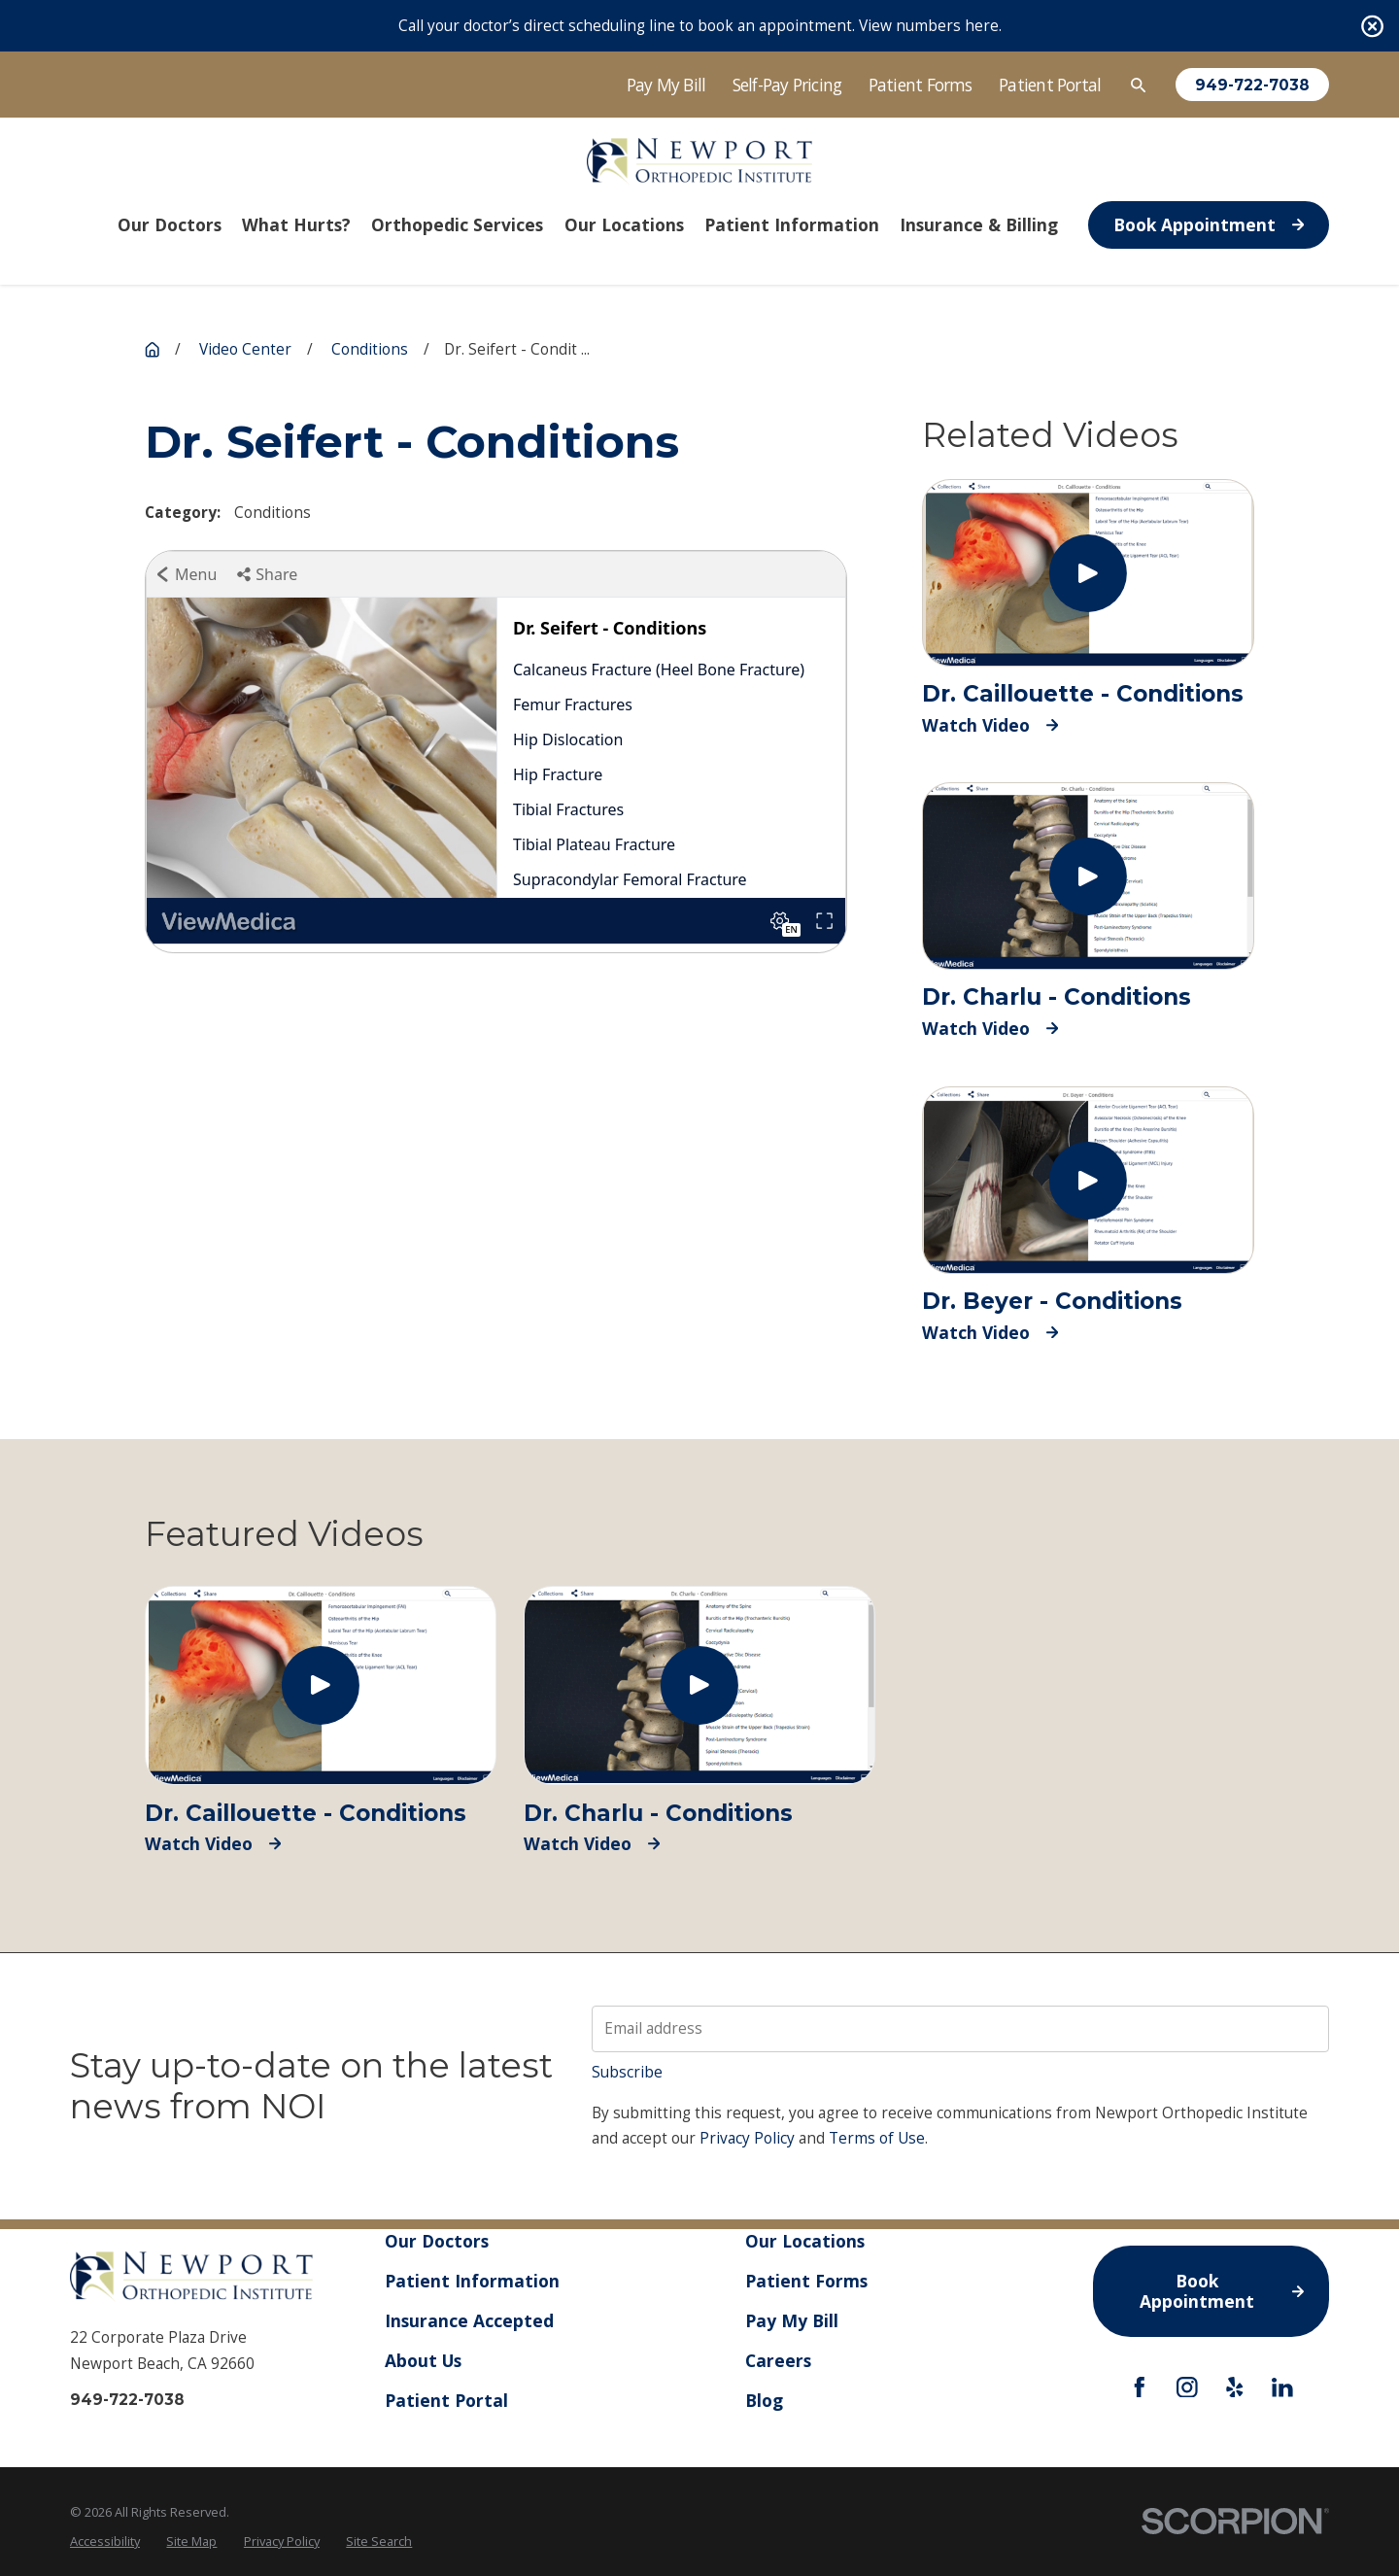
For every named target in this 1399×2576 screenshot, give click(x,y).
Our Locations (805, 2240)
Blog (764, 2399)
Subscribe (627, 2072)
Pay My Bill (666, 84)
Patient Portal (1050, 84)
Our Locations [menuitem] (624, 224)
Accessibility (105, 2541)
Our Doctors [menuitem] (170, 224)
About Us (423, 2360)
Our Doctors (437, 2240)
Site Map (191, 2541)
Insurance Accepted (469, 2320)
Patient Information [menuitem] (791, 224)
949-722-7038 (1252, 85)
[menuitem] (105, 2542)
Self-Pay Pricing (787, 84)
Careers (778, 2360)
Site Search (379, 2541)
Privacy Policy (747, 2138)
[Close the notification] (1372, 26)
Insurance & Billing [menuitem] (979, 224)
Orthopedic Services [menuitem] (457, 224)
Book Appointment (1208, 224)
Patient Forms (920, 84)
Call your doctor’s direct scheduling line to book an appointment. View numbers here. (700, 26)
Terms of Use (877, 2138)
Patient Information (472, 2280)
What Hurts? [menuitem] (296, 224)
